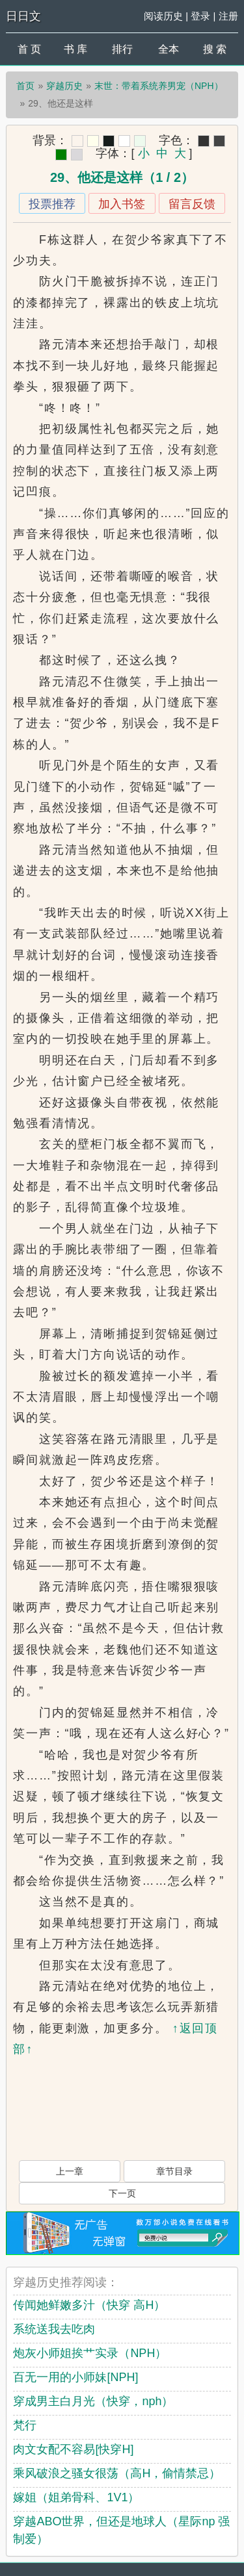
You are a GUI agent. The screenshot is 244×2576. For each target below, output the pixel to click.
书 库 (75, 49)
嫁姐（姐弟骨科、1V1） (76, 2497)
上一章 (69, 2171)
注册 (228, 15)
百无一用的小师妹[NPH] (75, 2377)
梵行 (24, 2425)
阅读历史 (163, 15)
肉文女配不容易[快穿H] (73, 2449)
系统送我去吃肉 (54, 2329)
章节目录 (174, 2171)
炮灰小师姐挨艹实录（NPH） (90, 2353)
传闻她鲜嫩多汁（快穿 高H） (89, 2305)
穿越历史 (64, 86)
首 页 (29, 49)
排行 (122, 49)
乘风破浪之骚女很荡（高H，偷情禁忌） (117, 2473)
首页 (25, 86)
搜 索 (214, 49)
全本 (168, 49)
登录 (200, 15)
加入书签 (121, 204)
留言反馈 (192, 204)
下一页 (122, 2193)
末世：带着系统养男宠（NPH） (158, 86)
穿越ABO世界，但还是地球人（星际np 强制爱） (121, 2530)
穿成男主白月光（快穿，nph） (93, 2401)
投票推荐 (52, 204)
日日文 (23, 16)
